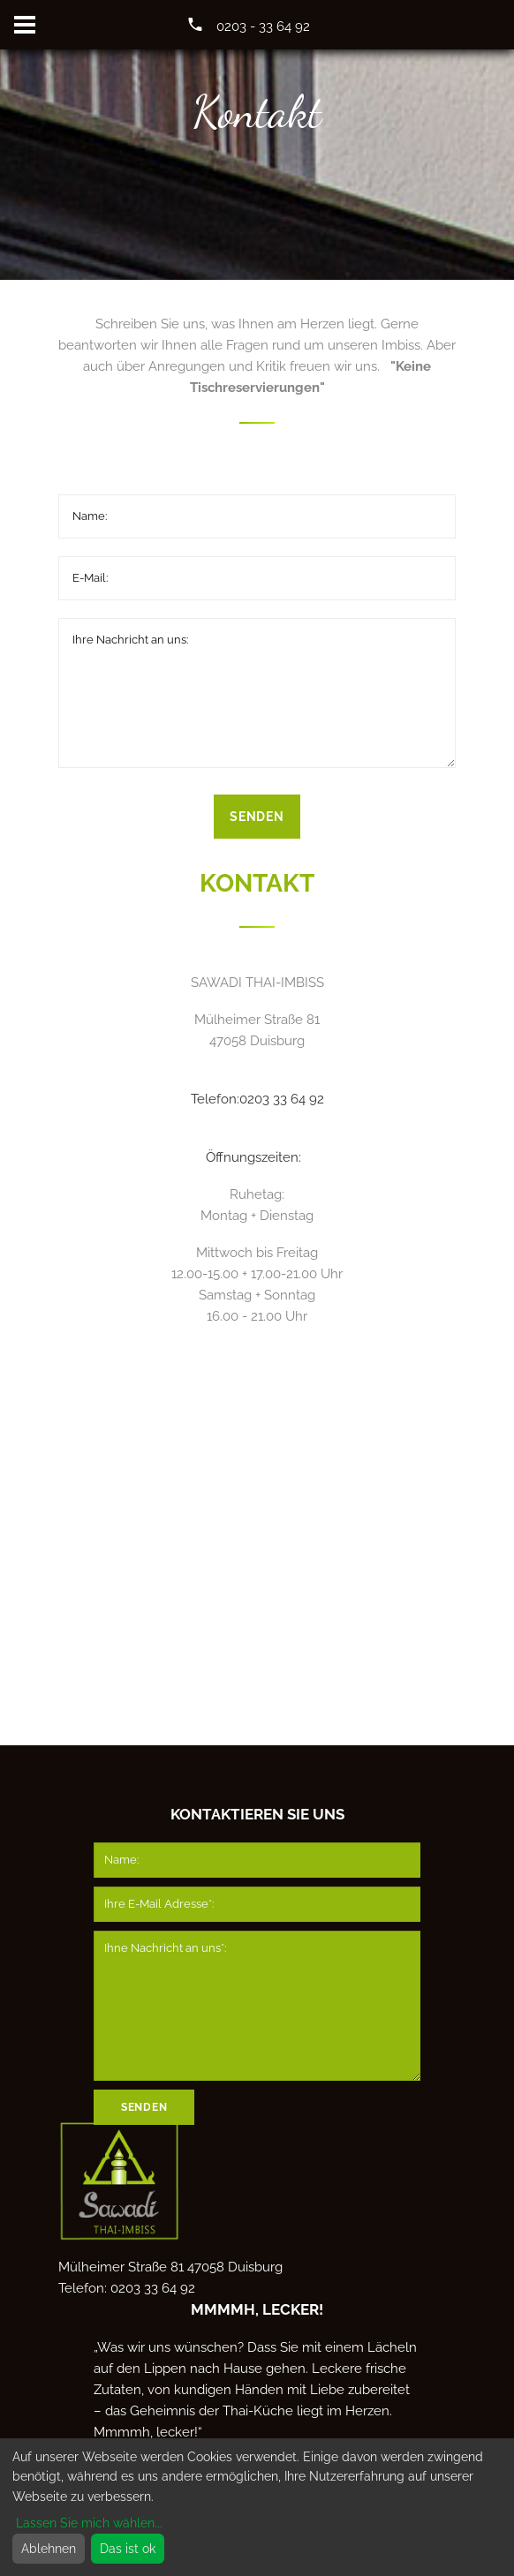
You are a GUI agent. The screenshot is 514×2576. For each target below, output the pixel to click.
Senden (257, 817)
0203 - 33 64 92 (263, 26)
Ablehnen (48, 2549)
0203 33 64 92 (281, 1099)
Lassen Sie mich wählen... (89, 2523)
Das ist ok (127, 2549)
